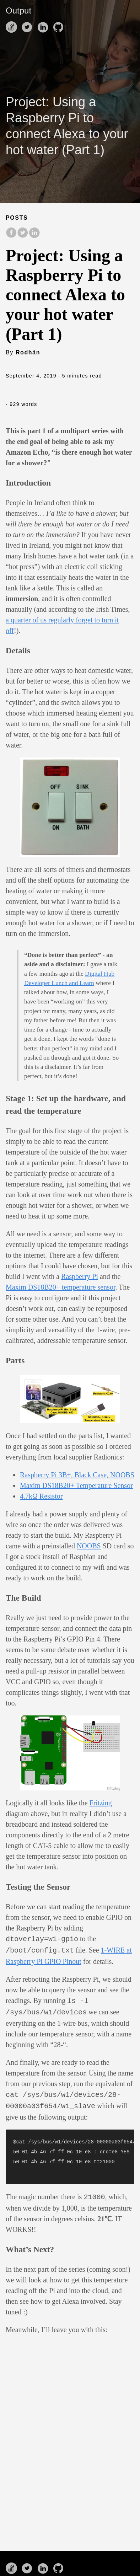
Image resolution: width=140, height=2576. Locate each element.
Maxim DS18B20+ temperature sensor (60, 1287)
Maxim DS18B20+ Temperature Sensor (76, 1485)
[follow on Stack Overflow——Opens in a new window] (13, 25)
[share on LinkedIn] (34, 236)
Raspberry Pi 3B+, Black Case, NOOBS (77, 1475)
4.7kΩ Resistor (41, 1496)
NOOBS (89, 1546)
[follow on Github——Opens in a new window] (60, 25)
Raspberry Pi (79, 1276)
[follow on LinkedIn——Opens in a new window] (44, 25)
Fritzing (101, 1803)
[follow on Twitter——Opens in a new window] (28, 25)
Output (18, 10)
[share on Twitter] (22, 236)
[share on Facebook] (11, 236)
